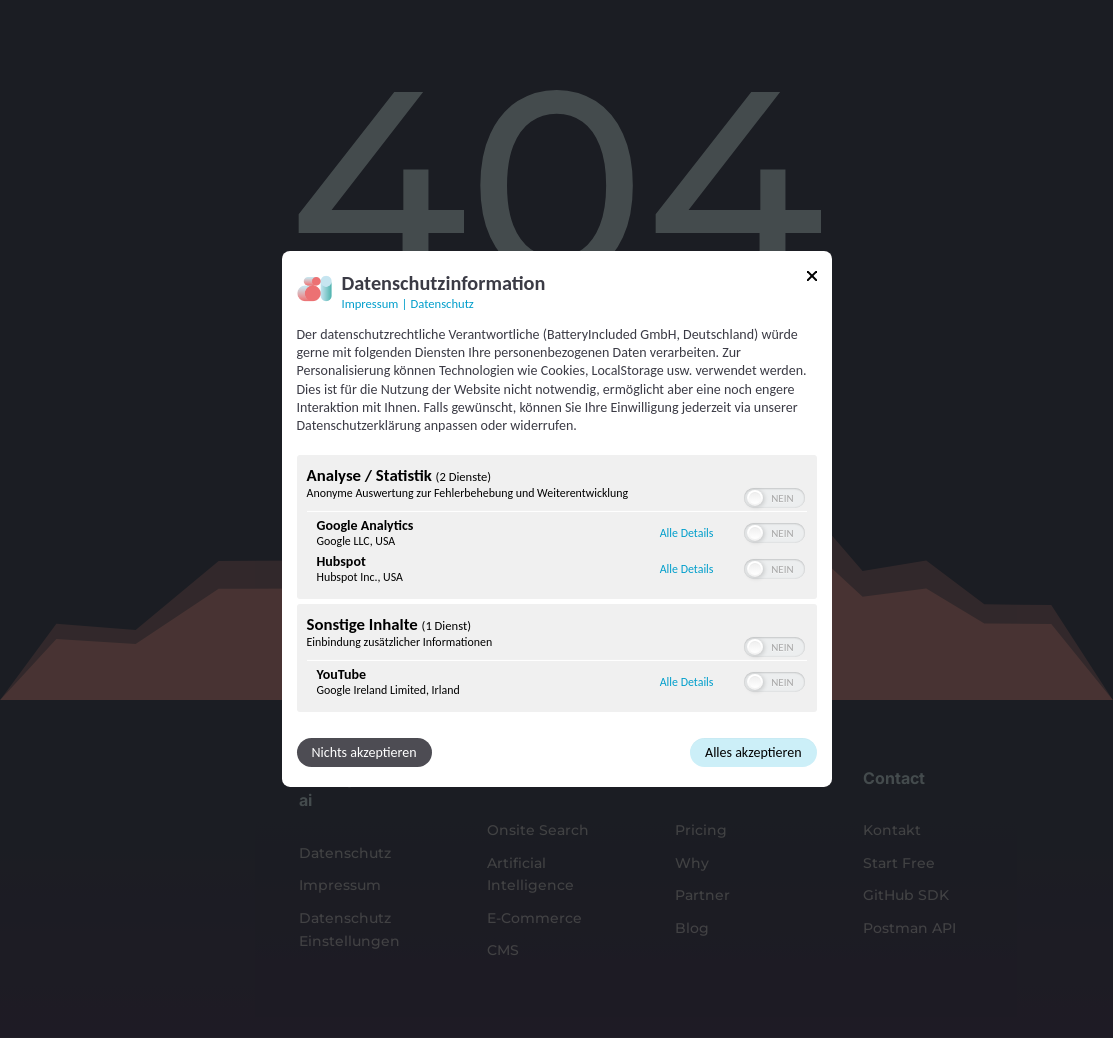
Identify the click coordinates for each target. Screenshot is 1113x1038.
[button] (755, 498)
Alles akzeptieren (753, 752)
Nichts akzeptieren (364, 752)
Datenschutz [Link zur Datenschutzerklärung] (442, 303)
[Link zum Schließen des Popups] (812, 279)
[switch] (774, 498)
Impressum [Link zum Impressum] (370, 303)
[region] (557, 586)
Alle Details (687, 533)
